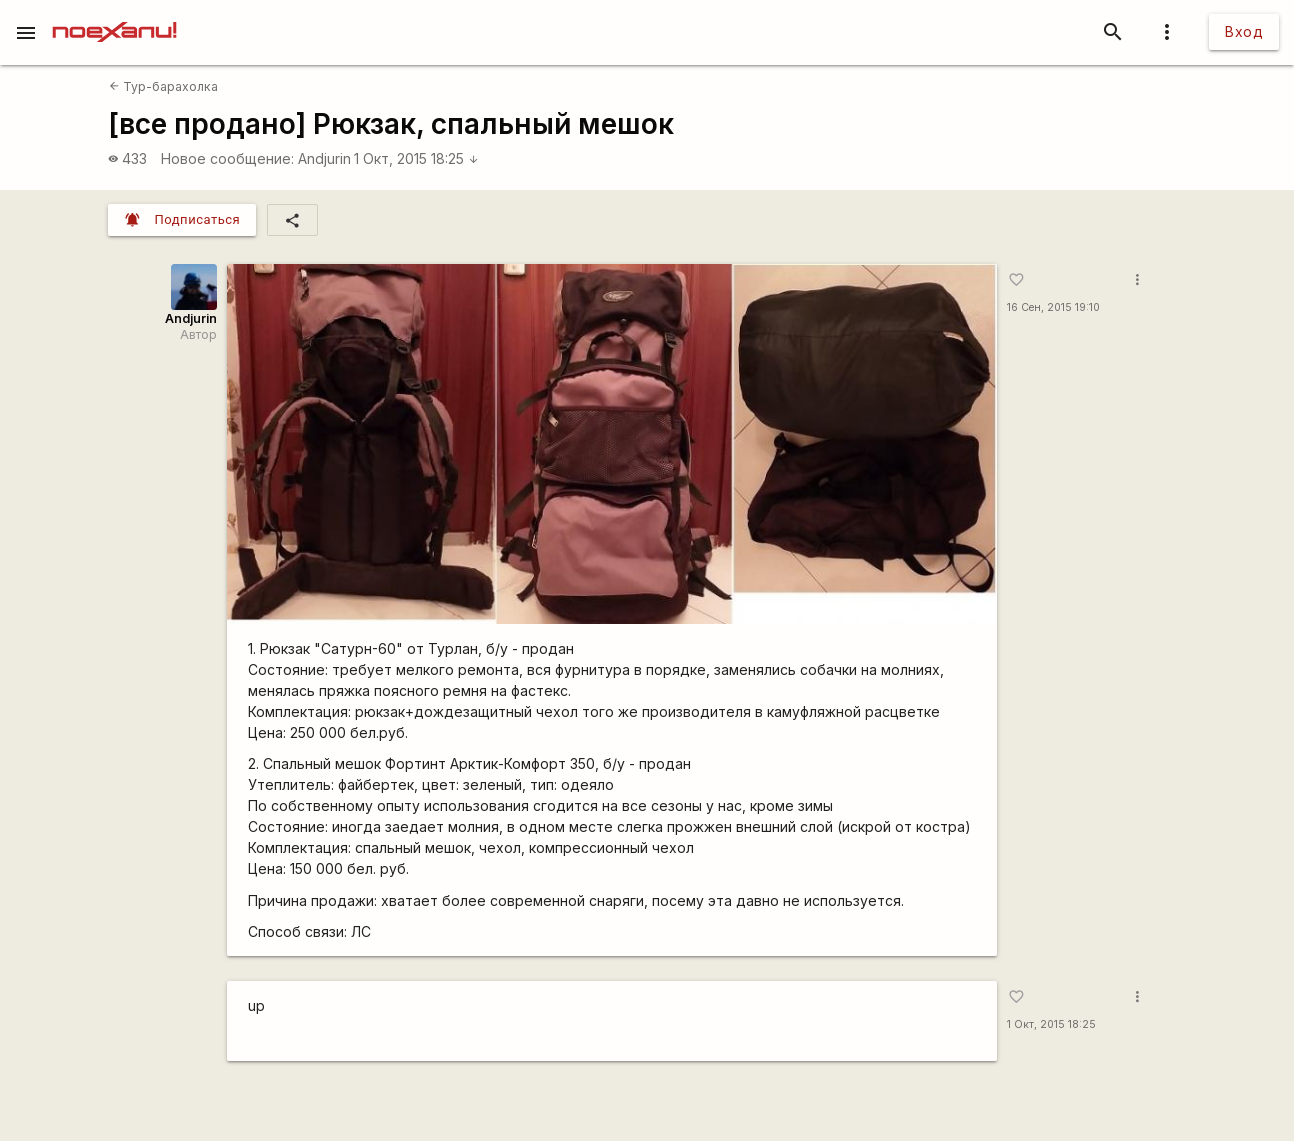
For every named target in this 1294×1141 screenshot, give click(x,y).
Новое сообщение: (227, 158)
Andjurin (324, 158)
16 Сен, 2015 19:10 (1053, 307)
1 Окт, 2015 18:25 (416, 158)
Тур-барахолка (163, 86)
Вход (1244, 31)
